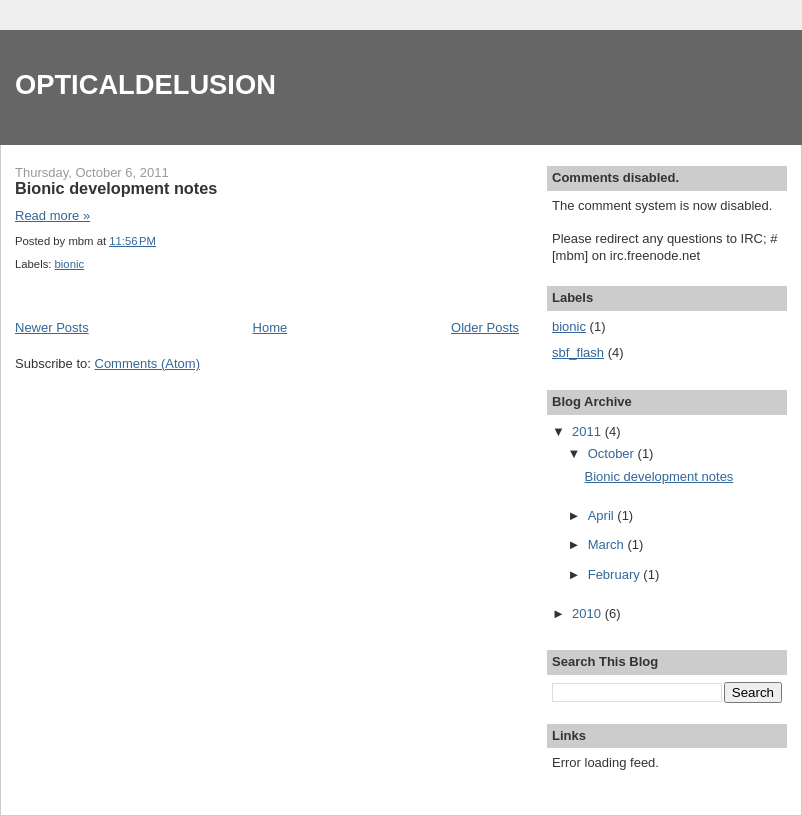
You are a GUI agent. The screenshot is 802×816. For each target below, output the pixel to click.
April (603, 515)
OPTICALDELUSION (145, 84)
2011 (588, 431)
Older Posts (485, 327)
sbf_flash (578, 352)
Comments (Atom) (147, 363)
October (613, 453)
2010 (588, 613)
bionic (70, 264)
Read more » (52, 215)
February (616, 574)
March (608, 544)
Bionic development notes (116, 188)
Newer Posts (52, 327)
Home (270, 327)
